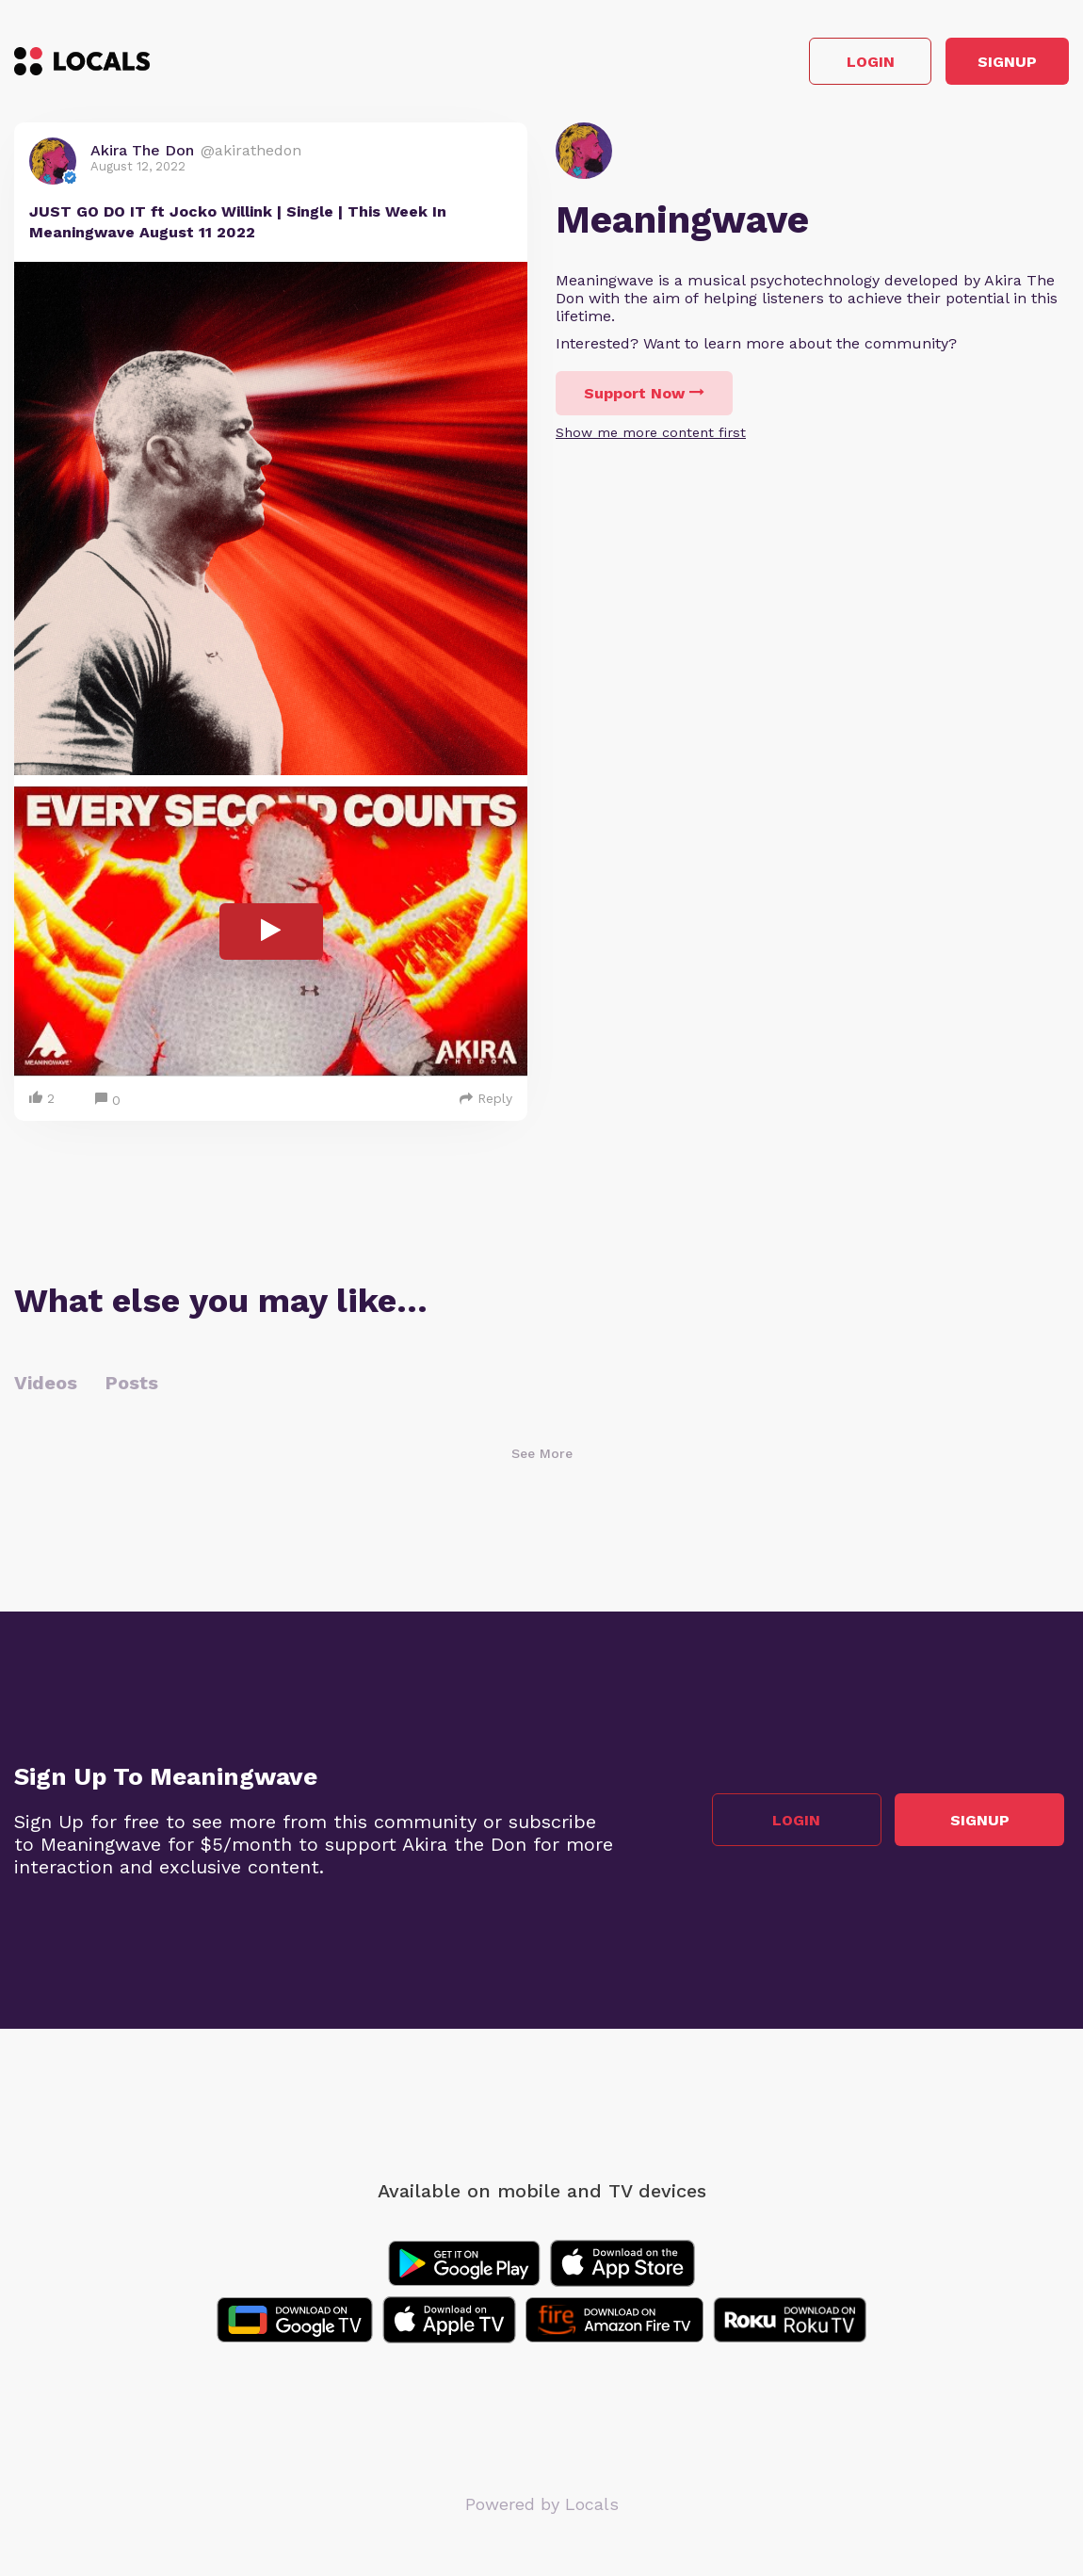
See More (542, 1458)
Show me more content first (651, 438)
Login (801, 64)
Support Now (644, 399)
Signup (984, 64)
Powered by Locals (542, 2509)
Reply (486, 1103)
